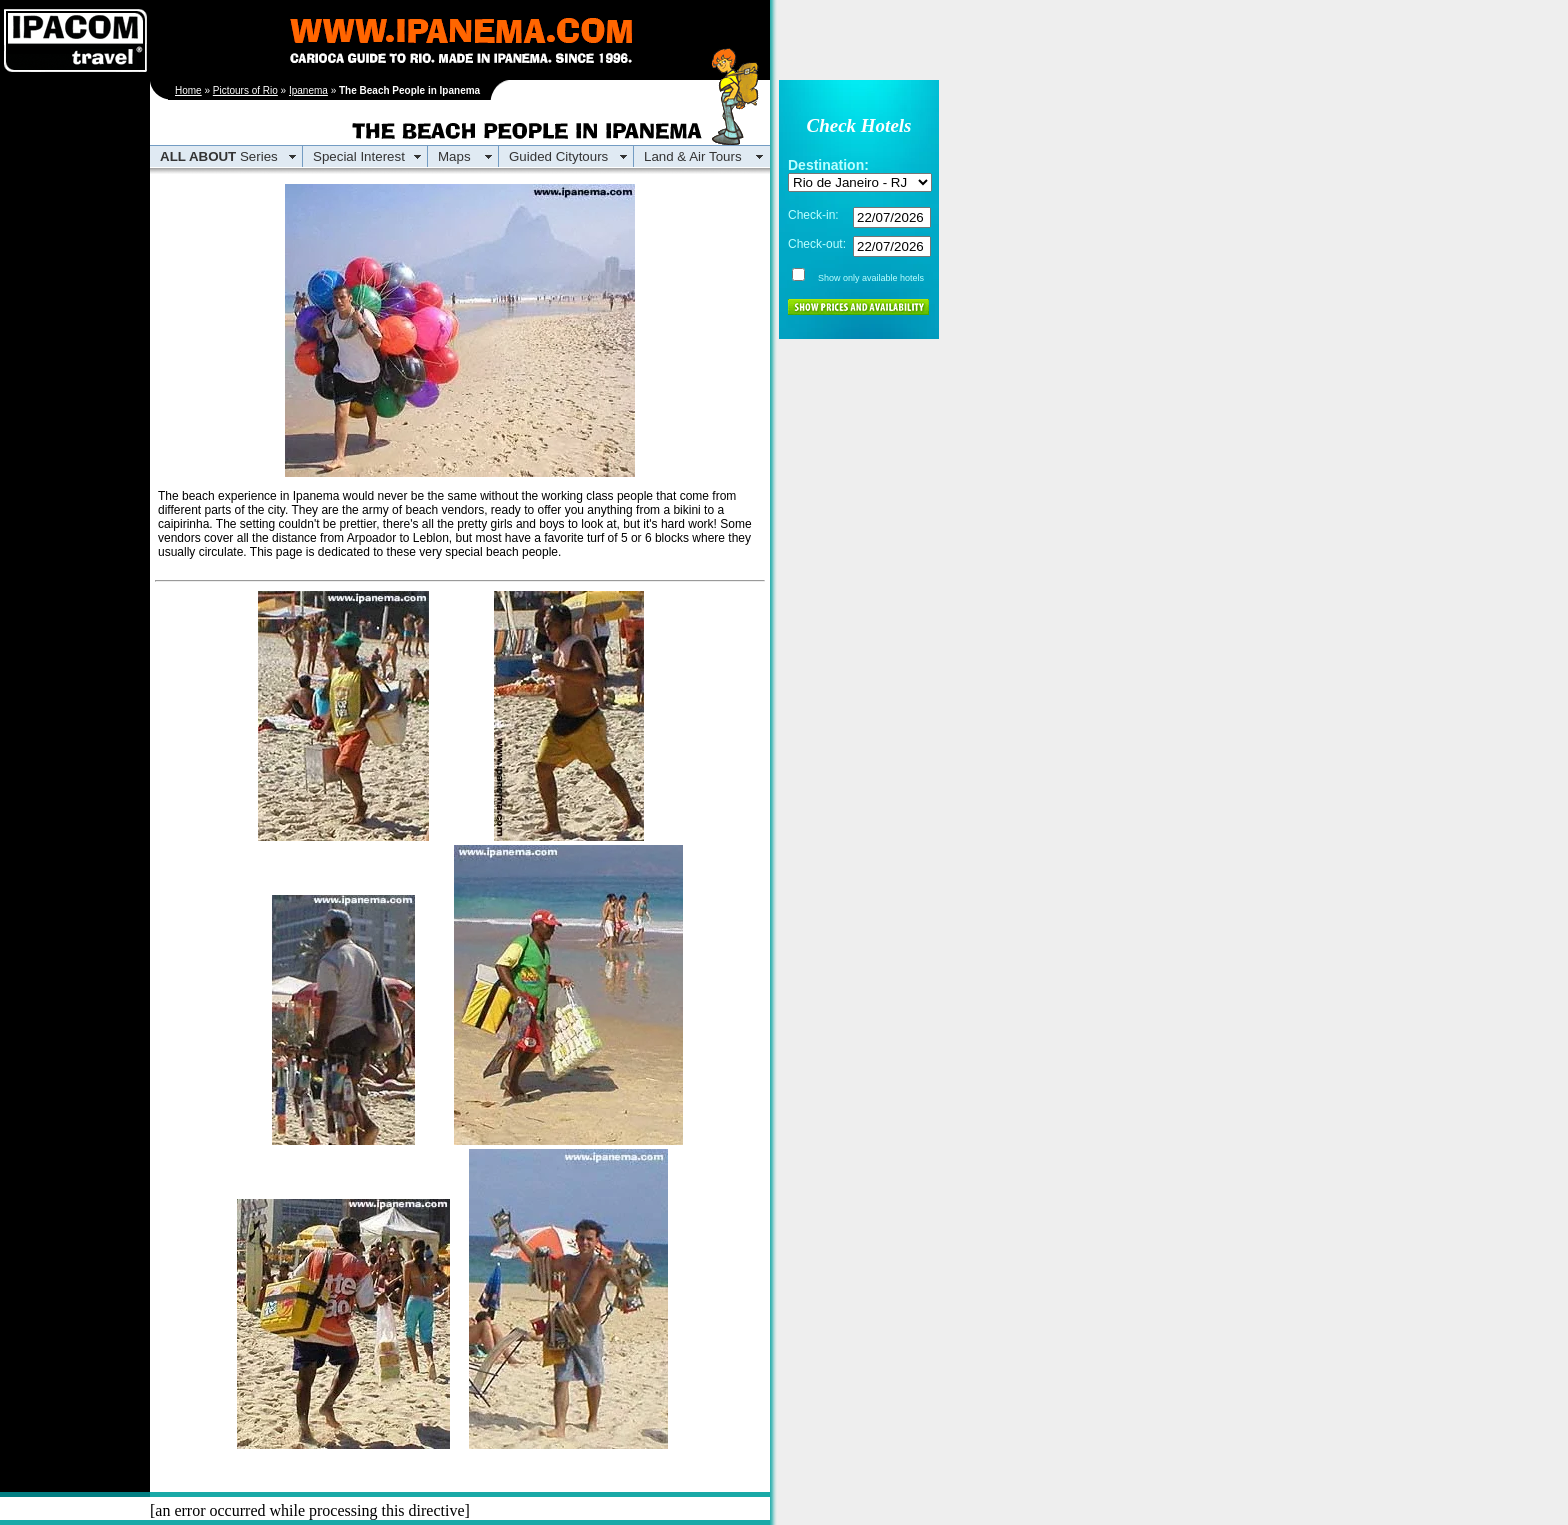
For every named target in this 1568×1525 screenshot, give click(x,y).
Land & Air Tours (693, 156)
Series (219, 156)
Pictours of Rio (245, 90)
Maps (454, 156)
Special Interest (359, 156)
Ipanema (308, 90)
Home (188, 90)
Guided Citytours (558, 156)
